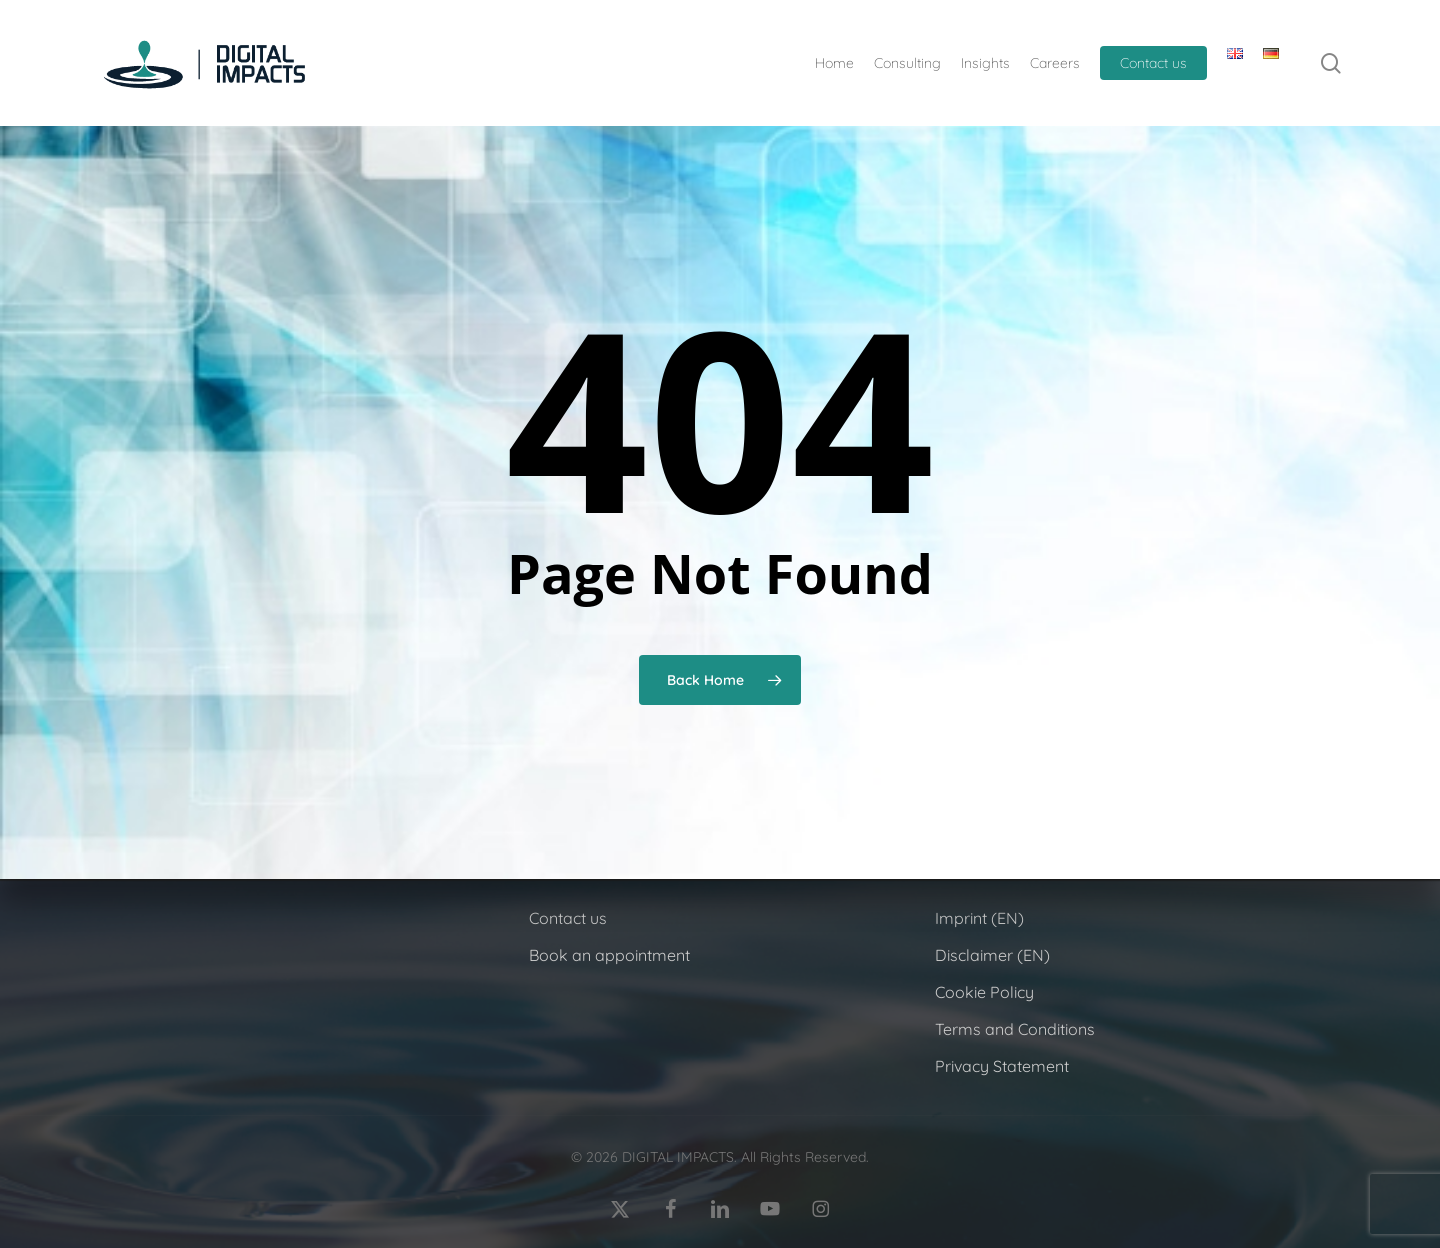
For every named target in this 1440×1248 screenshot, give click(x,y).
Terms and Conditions (1015, 1029)
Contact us (568, 918)
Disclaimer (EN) (992, 955)
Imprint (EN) (979, 918)
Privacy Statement (1002, 1066)
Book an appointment (609, 955)
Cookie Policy (984, 992)
